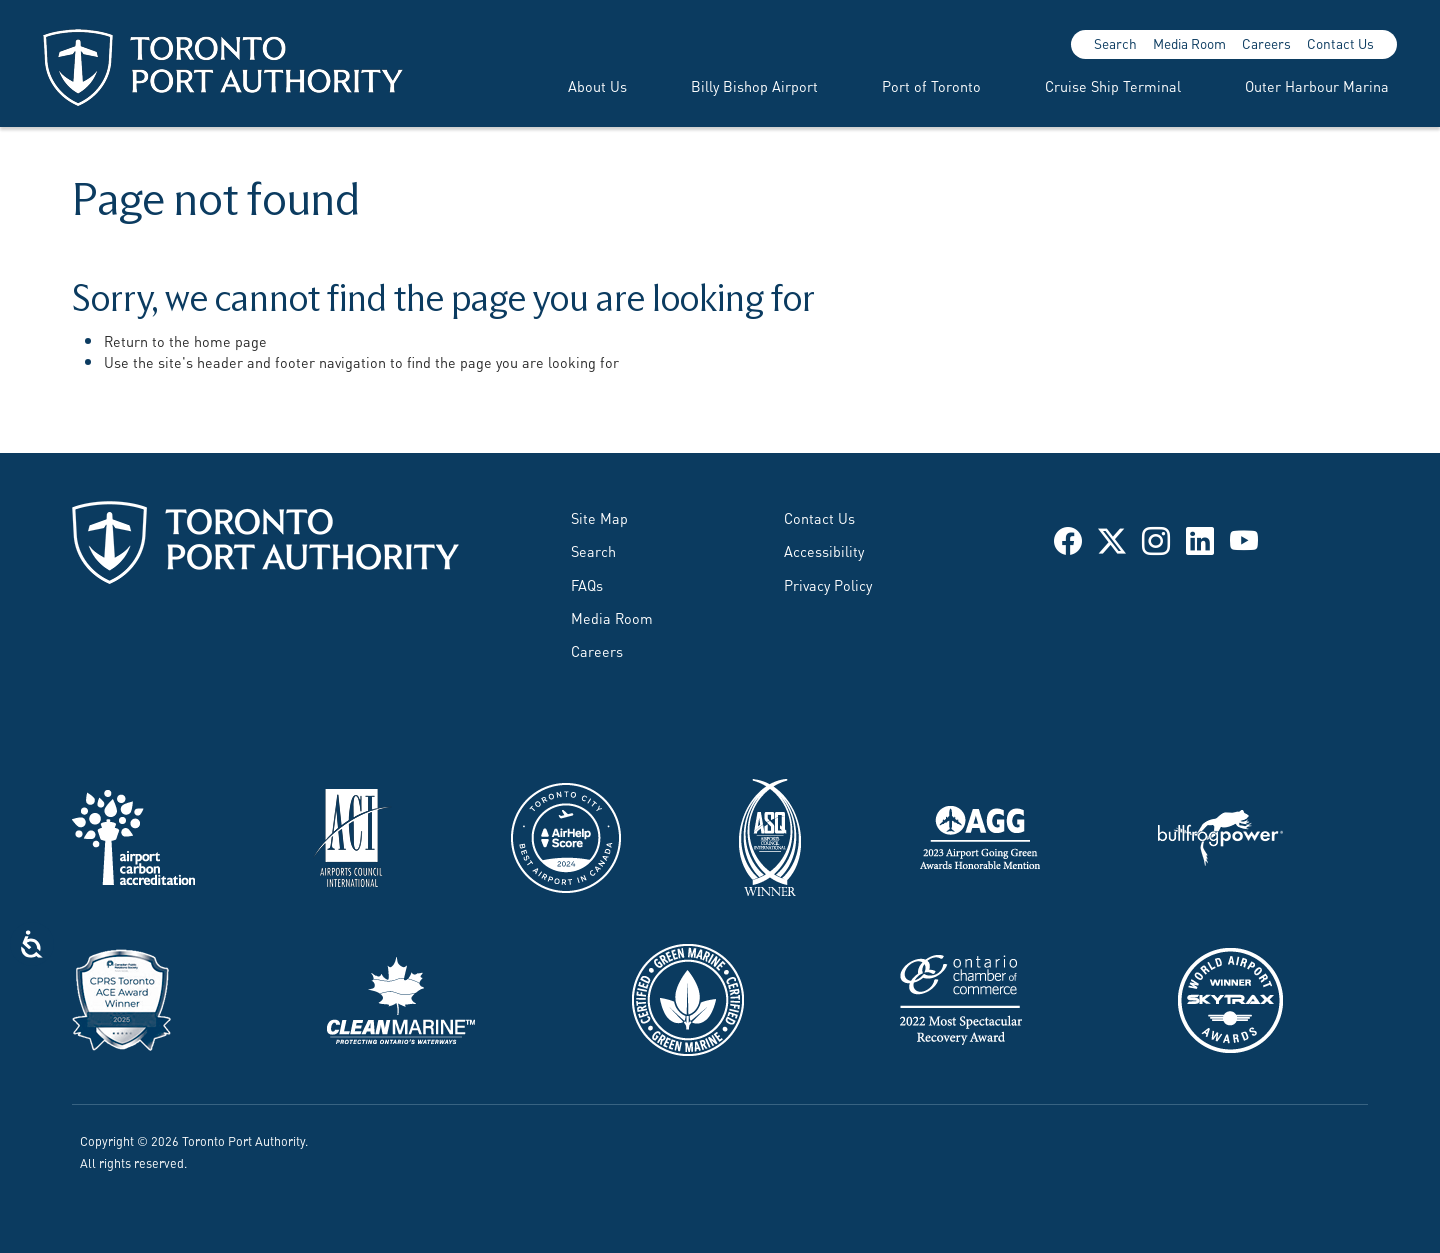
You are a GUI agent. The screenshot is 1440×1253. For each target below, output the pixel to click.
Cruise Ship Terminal (1113, 85)
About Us (597, 85)
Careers (1266, 43)
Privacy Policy (828, 584)
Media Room (1189, 43)
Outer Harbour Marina (1317, 85)
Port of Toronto (931, 85)
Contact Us (1340, 43)
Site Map (599, 517)
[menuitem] (573, 86)
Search (1115, 43)
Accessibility (824, 550)
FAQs (587, 584)
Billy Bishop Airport (754, 85)
